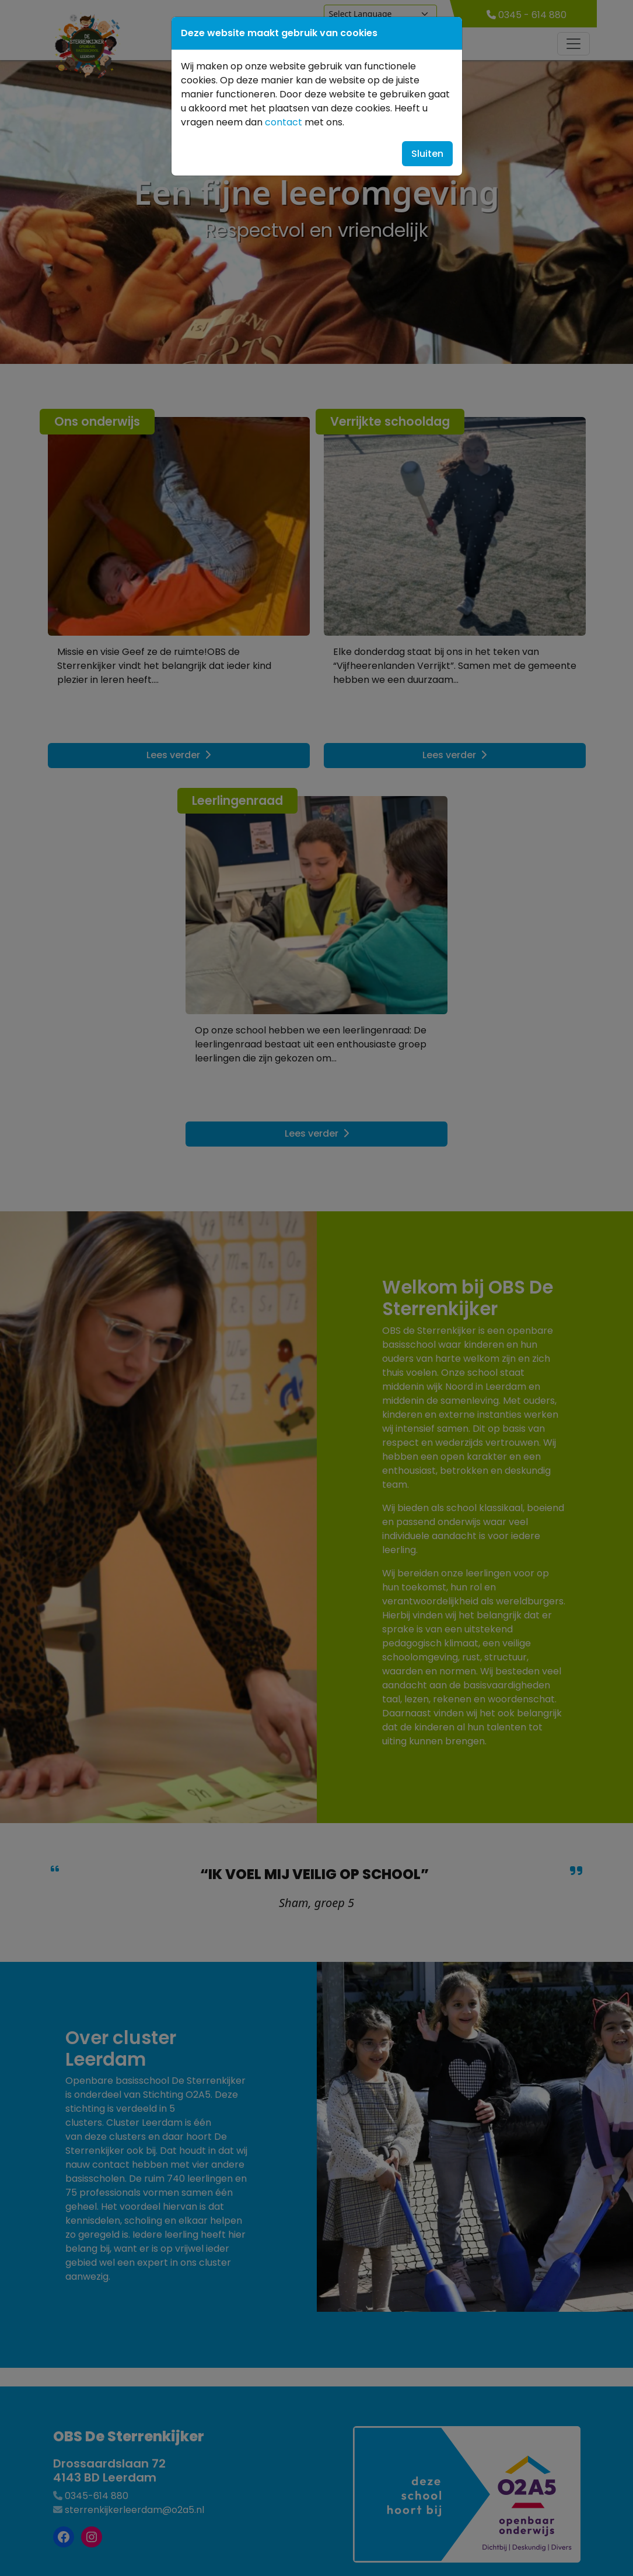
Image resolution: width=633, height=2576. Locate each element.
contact (283, 122)
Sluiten (427, 153)
